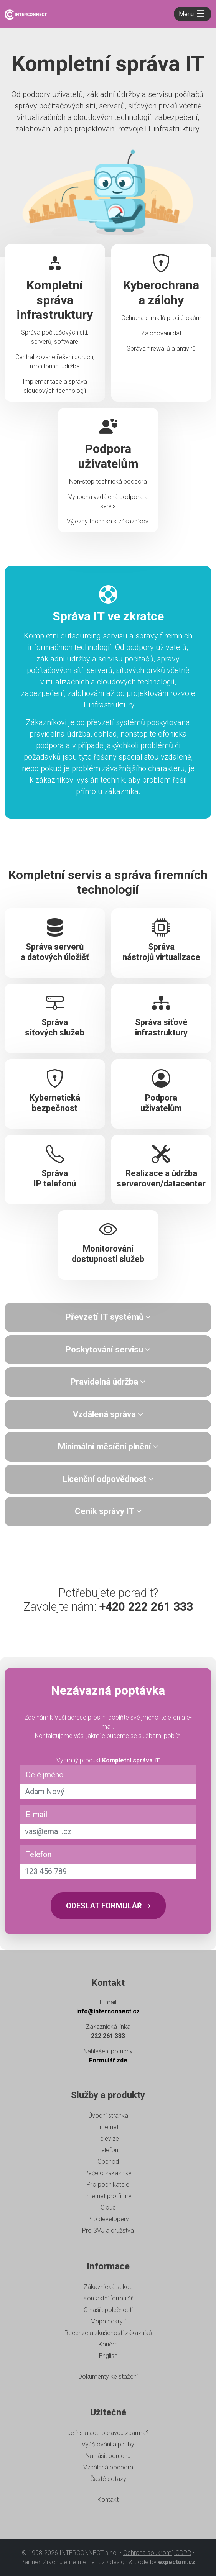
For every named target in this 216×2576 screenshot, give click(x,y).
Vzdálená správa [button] (108, 1414)
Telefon (38, 1854)
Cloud (108, 2207)
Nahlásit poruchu (108, 2456)
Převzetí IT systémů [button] (108, 1317)
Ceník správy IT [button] (108, 1511)
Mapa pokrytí (108, 2321)
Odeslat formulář (108, 1905)
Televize (108, 2138)
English (108, 2355)
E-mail (36, 1814)
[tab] (108, 1317)
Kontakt (108, 2499)
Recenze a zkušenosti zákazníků (108, 2332)
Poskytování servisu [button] (108, 1349)
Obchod (108, 2161)
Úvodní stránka (108, 2115)
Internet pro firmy (108, 2196)
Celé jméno (45, 1774)
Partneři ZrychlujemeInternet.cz (63, 2562)
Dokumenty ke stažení (108, 2376)
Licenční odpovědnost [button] (108, 1479)
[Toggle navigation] (192, 14)
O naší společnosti (108, 2309)
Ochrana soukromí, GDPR (157, 2552)
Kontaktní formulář (108, 2298)
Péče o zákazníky (108, 2173)
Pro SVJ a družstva (108, 2230)
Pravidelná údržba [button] (108, 1381)
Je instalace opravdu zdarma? (108, 2433)
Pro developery (108, 2219)
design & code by (152, 2562)
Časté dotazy (108, 2478)
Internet (108, 2127)
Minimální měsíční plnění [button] (108, 1446)
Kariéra (108, 2344)
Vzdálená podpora (108, 2467)
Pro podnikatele (108, 2184)
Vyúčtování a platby (108, 2444)
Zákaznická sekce (108, 2287)
